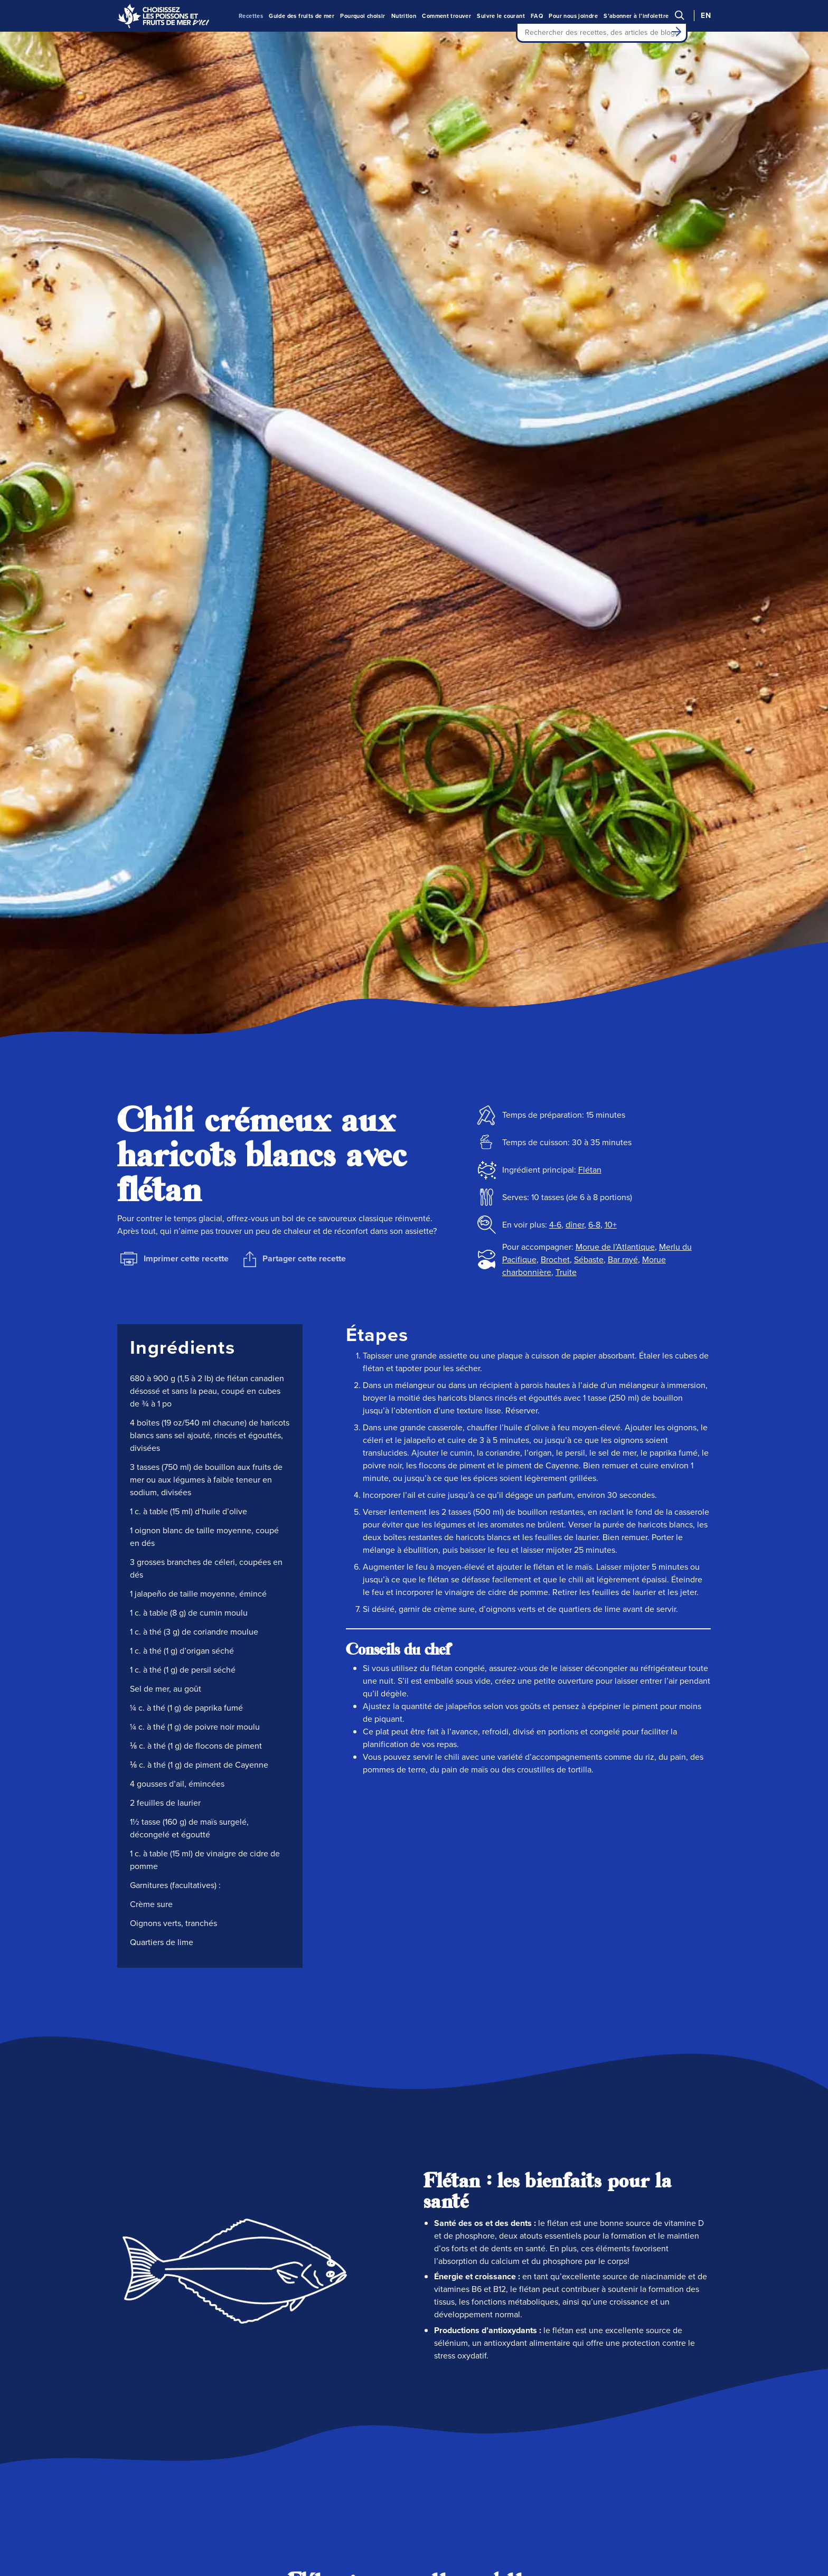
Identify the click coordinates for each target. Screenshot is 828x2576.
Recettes (251, 16)
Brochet (555, 1259)
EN (706, 15)
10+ (611, 1225)
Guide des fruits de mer (301, 16)
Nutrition (403, 16)
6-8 (594, 1225)
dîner (575, 1225)
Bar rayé (623, 1259)
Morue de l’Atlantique (615, 1247)
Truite (566, 1272)
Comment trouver (446, 16)
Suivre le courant (501, 16)
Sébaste (589, 1259)
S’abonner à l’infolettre (636, 16)
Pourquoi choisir (362, 16)
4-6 (555, 1225)
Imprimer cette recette (174, 1259)
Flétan (589, 1170)
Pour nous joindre (573, 16)
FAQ (537, 16)
